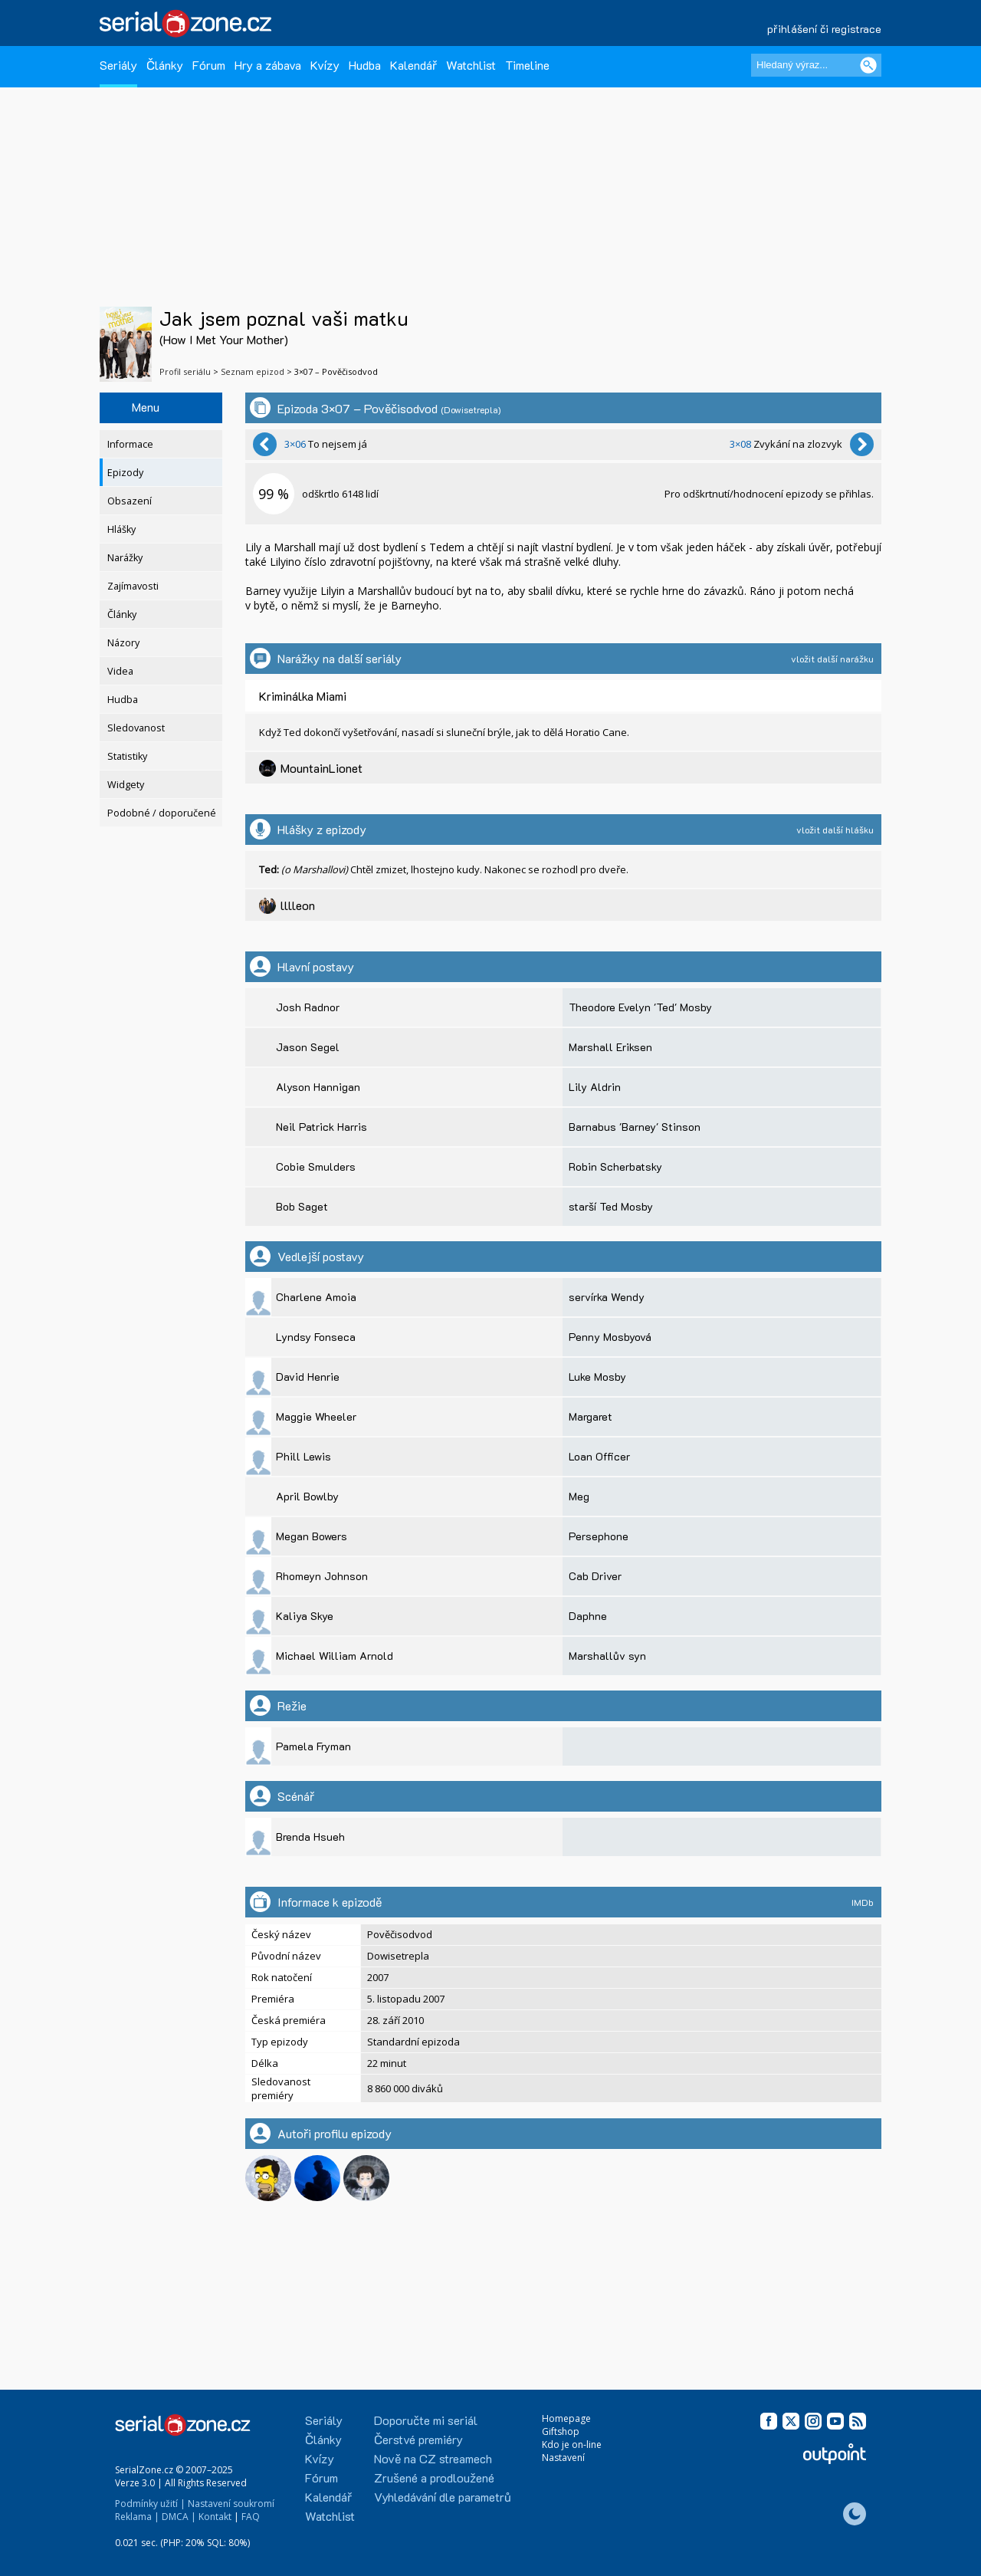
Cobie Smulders (316, 1166)
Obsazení (129, 501)
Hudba (365, 65)
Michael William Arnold (334, 1655)
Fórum (208, 65)
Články (164, 65)
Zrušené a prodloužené (434, 2477)
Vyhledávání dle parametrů (442, 2497)
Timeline (527, 65)
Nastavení (563, 2457)
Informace (130, 444)
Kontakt (214, 2516)
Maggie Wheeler (316, 1416)
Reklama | (137, 2516)
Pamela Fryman (313, 1746)
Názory (123, 642)
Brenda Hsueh (310, 1836)
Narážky (125, 557)
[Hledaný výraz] (816, 65)
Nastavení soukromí (231, 2503)
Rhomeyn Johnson (322, 1576)
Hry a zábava (268, 65)
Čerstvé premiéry (418, 2439)
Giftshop (560, 2431)
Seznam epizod (252, 371)
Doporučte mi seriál (425, 2420)
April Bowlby (307, 1496)
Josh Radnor (308, 1007)
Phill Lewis (303, 1456)
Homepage (566, 2418)
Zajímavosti (133, 586)
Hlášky (121, 529)
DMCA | (179, 2516)
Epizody (125, 472)
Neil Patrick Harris (321, 1126)
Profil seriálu (185, 371)
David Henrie (308, 1376)
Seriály (118, 65)
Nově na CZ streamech (433, 2458)
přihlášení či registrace (824, 28)
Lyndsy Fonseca (316, 1336)
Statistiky (127, 756)
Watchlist (471, 65)
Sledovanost (136, 727)
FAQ (250, 2516)
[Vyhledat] (868, 65)
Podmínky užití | (150, 2503)
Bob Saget (302, 1206)
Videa (120, 671)
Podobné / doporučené (161, 813)
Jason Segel (308, 1047)
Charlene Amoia (316, 1297)
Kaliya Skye (304, 1615)
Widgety (125, 784)
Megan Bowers (311, 1536)
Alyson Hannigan (318, 1086)
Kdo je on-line (572, 2444)
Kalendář (413, 65)
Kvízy (325, 65)
